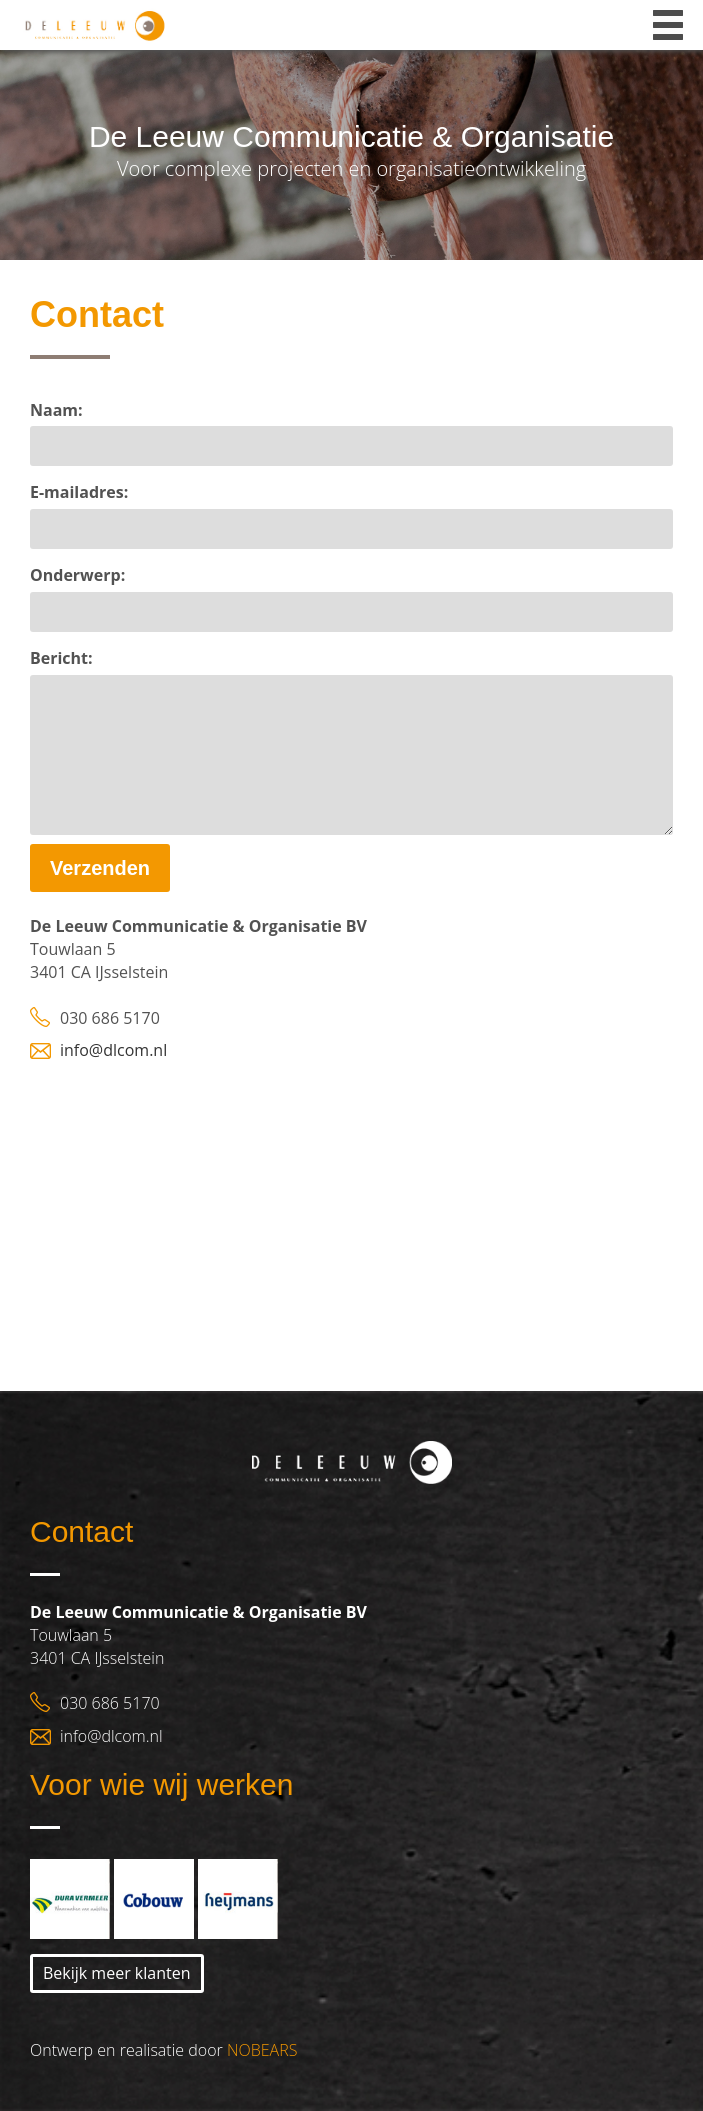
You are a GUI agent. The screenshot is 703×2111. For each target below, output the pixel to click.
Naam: (56, 410)
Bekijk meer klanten (117, 1973)
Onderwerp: (77, 575)
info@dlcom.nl (113, 1050)
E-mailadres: (79, 492)
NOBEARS (262, 2050)
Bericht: (61, 658)
